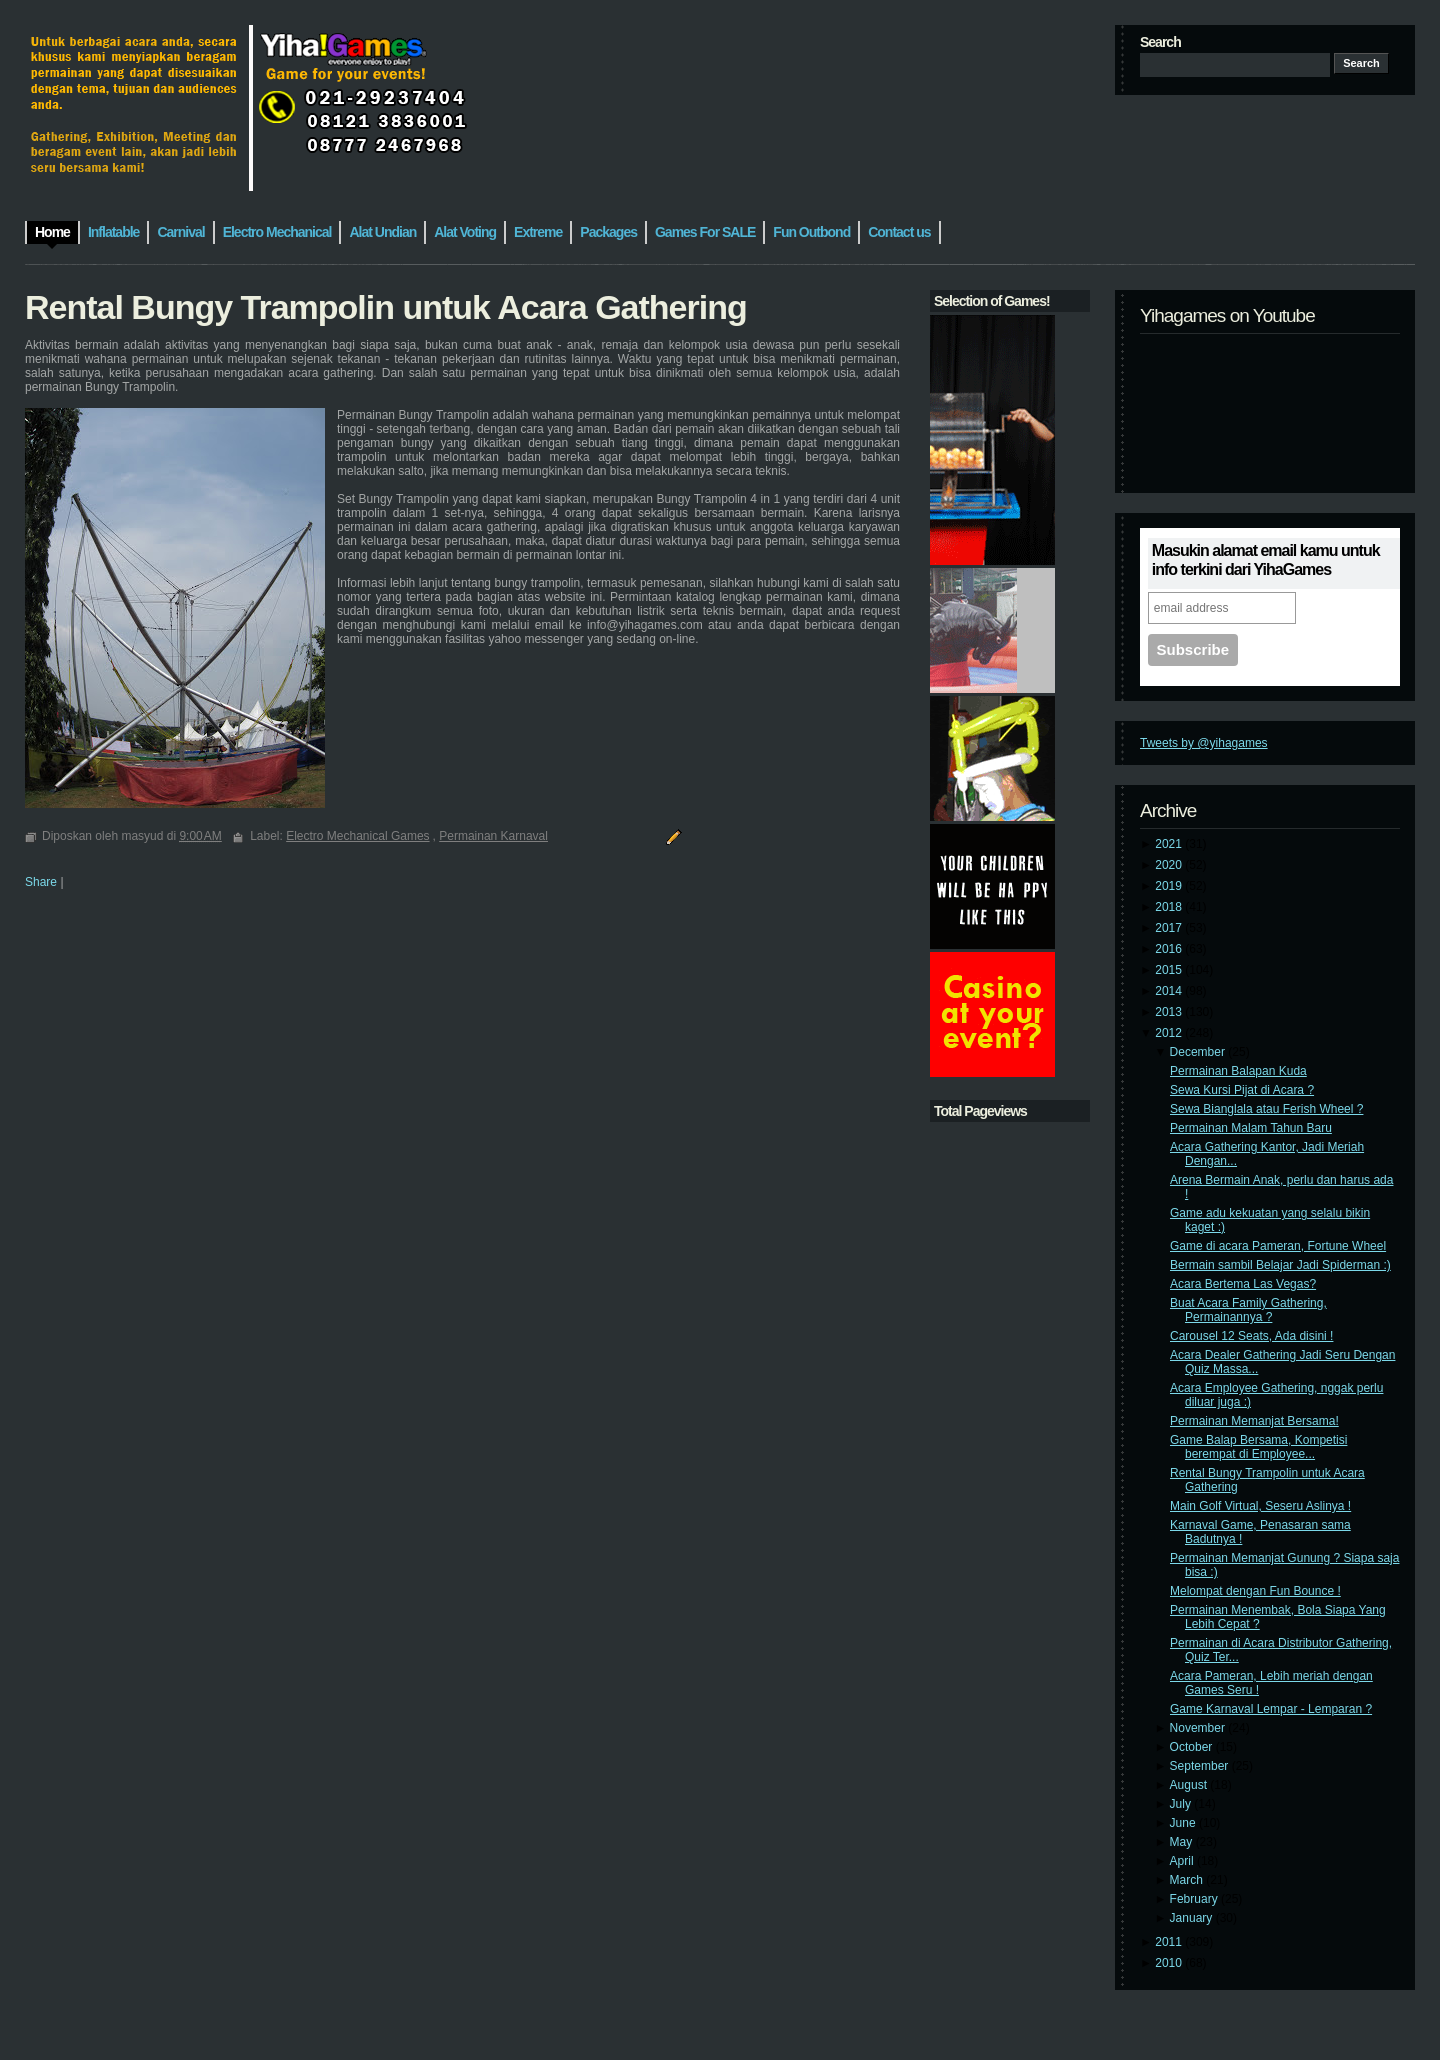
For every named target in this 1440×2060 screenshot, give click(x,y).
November (1199, 1728)
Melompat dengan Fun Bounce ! (1255, 1591)
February (1195, 1899)
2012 (1170, 1033)
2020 (1170, 865)
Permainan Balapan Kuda (1238, 1071)
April (1183, 1861)
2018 (1170, 907)
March (1188, 1880)
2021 (1170, 844)
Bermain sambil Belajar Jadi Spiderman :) (1280, 1265)
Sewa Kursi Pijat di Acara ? (1242, 1090)
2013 (1170, 1012)
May (1183, 1842)
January (1193, 1918)
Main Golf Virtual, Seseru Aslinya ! (1260, 1506)
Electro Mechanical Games (357, 836)
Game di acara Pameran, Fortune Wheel (1278, 1246)
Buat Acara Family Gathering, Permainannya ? (1248, 1310)
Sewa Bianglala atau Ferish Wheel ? (1266, 1109)
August (1190, 1785)
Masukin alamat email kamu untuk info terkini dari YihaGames (1266, 560)
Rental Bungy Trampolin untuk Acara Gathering (386, 307)
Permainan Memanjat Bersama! (1254, 1421)
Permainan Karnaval (493, 836)
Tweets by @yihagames (1204, 743)
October (1193, 1747)
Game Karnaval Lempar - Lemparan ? (1271, 1709)
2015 (1170, 970)
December (1199, 1052)
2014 (1170, 991)
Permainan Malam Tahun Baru (1251, 1128)
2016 (1170, 949)
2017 (1170, 928)
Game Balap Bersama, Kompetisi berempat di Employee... (1258, 1447)
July (1182, 1804)
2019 (1170, 886)
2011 (1170, 1942)
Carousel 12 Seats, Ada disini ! (1251, 1336)
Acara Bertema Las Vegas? (1243, 1284)
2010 (1170, 1963)
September (1201, 1766)
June (1184, 1823)
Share (41, 882)
